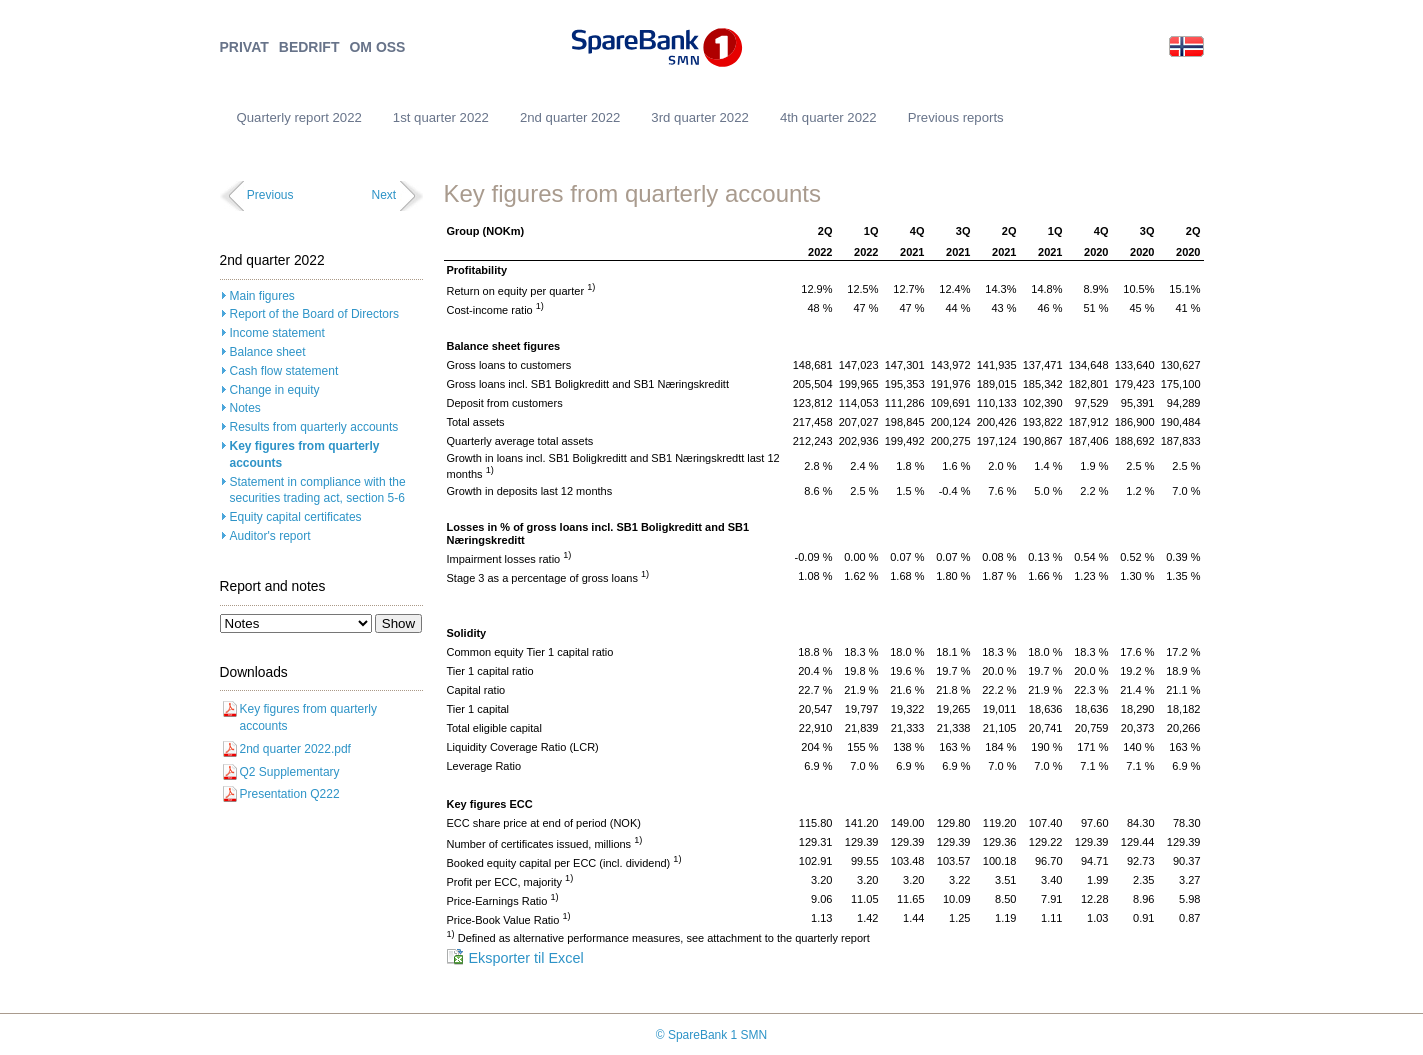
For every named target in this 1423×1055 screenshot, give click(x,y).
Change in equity (275, 390)
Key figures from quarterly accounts (305, 454)
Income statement (277, 333)
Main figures (262, 296)
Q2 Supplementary (290, 772)
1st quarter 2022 (441, 117)
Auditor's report (270, 536)
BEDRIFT (309, 47)
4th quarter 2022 (828, 117)
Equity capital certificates (296, 517)
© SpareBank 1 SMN (712, 1035)
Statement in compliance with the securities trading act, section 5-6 (318, 490)
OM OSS (377, 47)
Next (383, 195)
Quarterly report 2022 (299, 117)
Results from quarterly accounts (314, 427)
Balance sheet (268, 352)
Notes (245, 408)
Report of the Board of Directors (314, 314)
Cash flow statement (284, 371)
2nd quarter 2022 (570, 117)
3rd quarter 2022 (700, 117)
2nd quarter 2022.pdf (295, 749)
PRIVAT (244, 47)
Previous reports (956, 117)
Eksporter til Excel (526, 958)
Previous (270, 195)
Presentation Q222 (290, 794)
